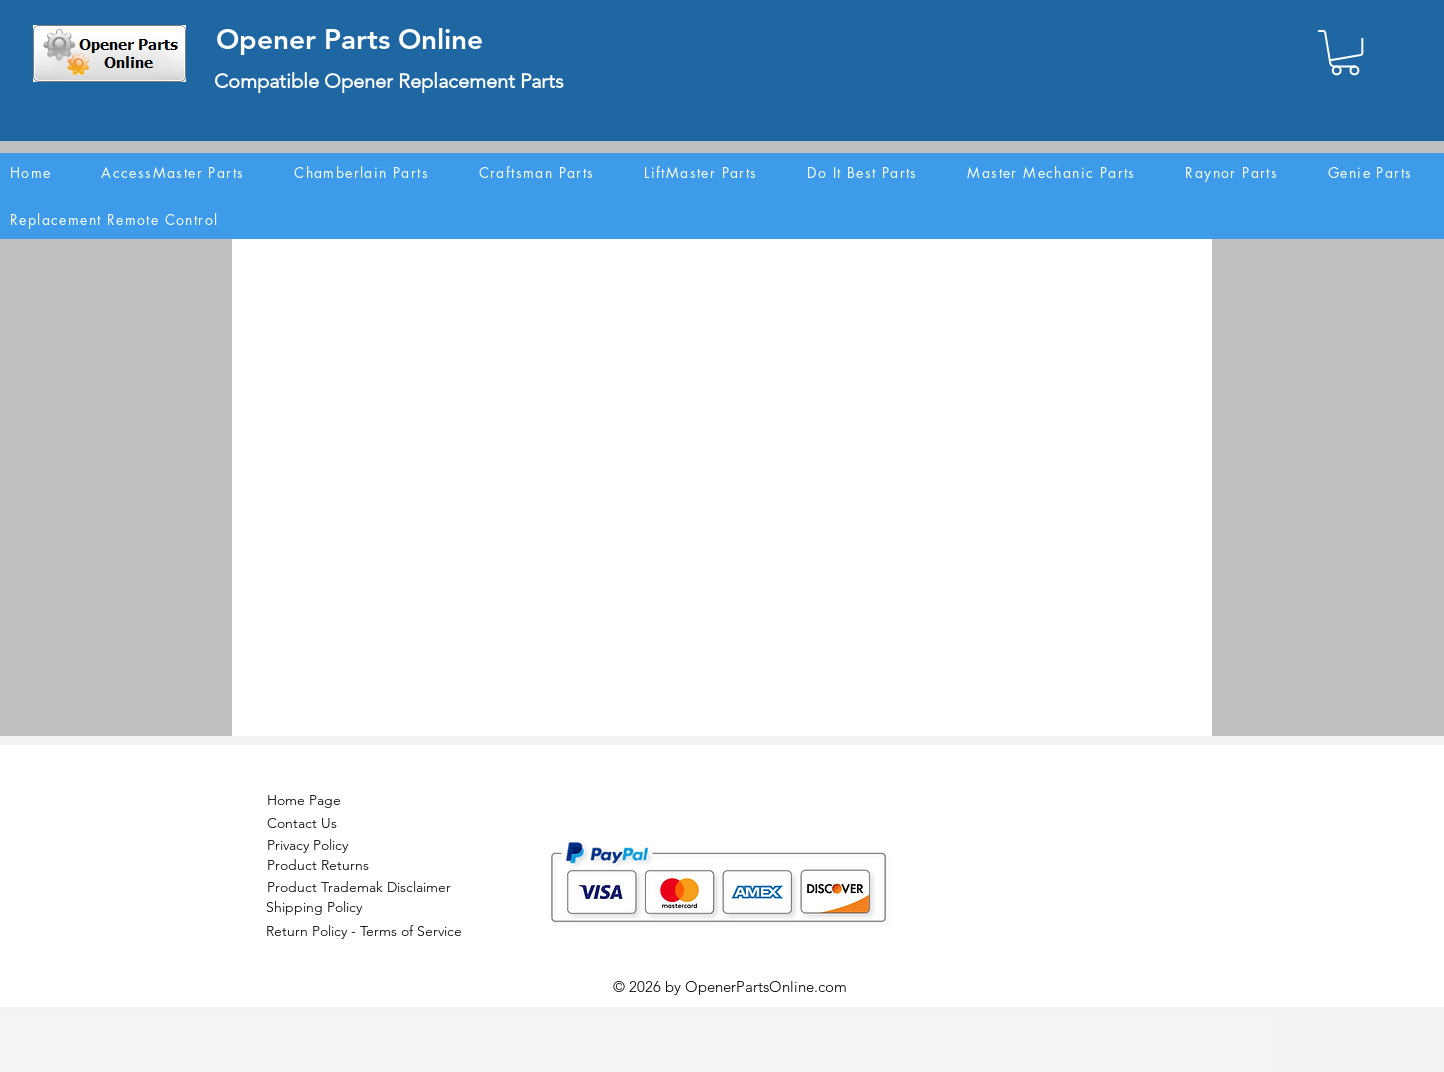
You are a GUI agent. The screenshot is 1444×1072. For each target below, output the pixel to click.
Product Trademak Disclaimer (359, 887)
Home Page (304, 800)
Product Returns (318, 865)
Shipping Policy (314, 907)
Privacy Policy (307, 845)
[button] (1345, 52)
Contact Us (302, 823)
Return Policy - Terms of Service (364, 931)
